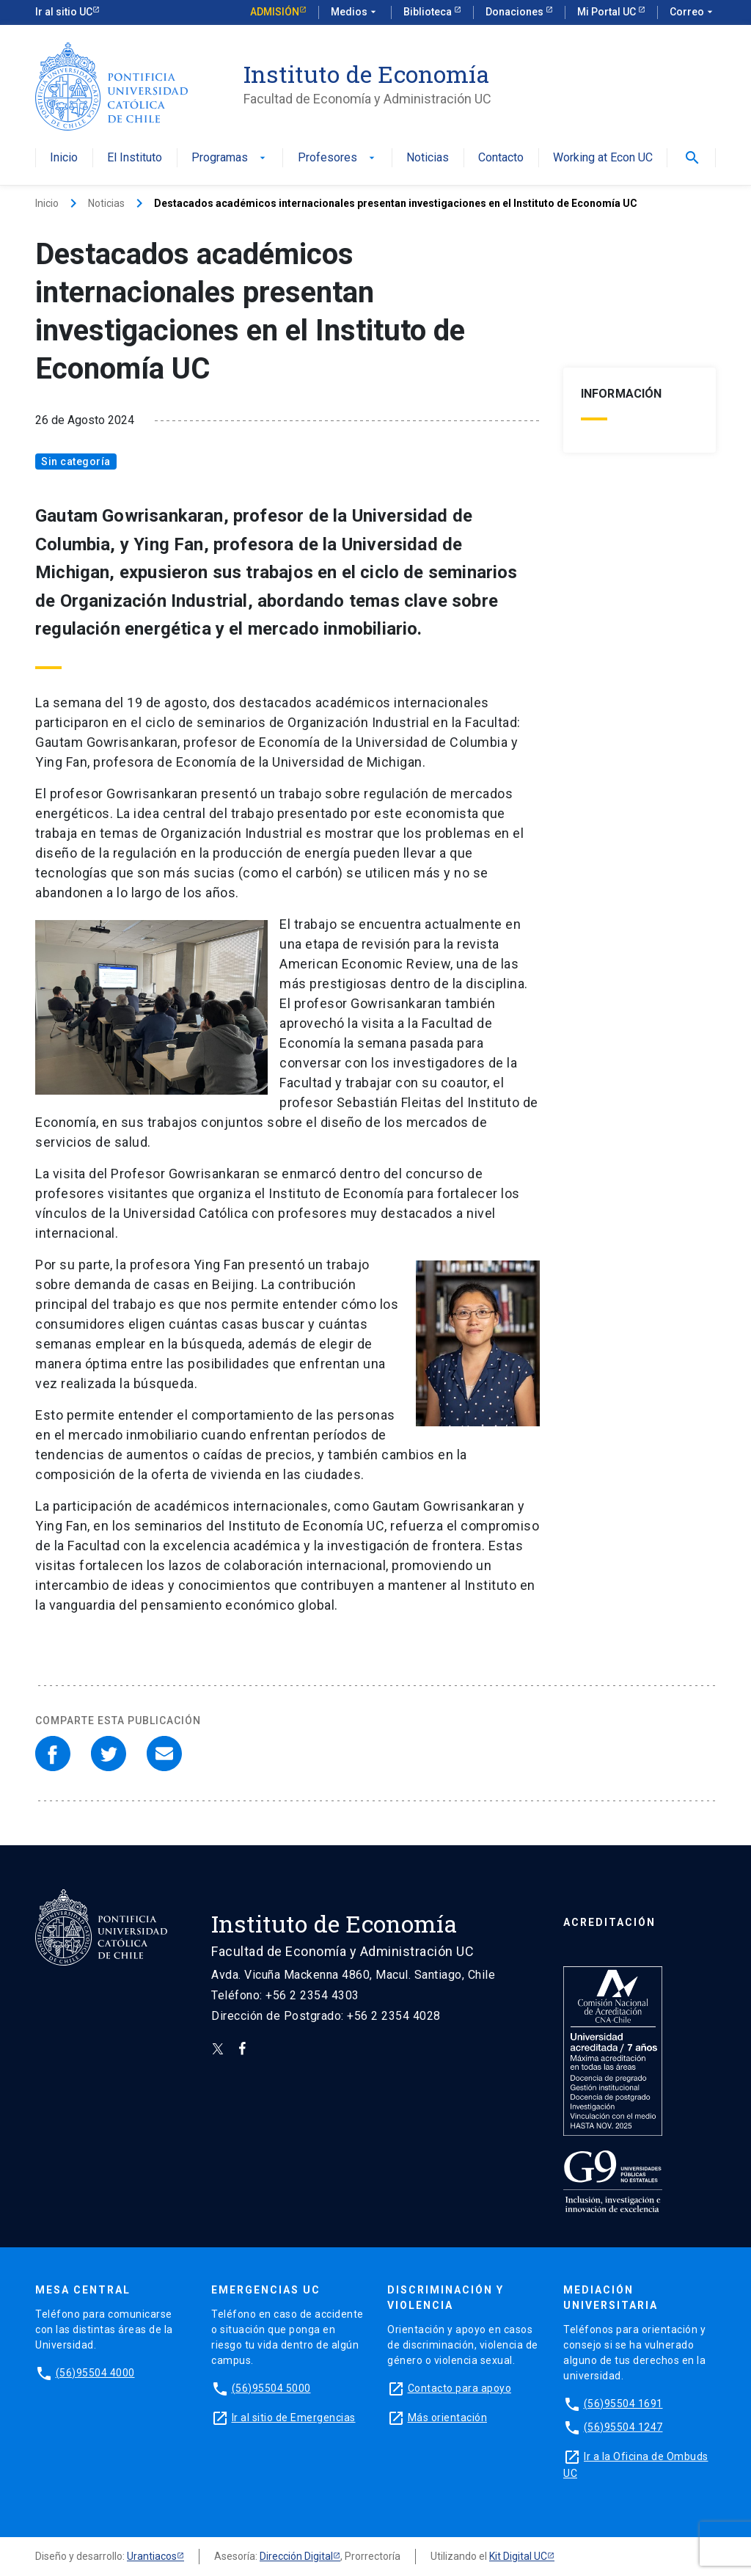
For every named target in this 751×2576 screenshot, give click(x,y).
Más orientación (448, 2417)
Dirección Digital (296, 2556)
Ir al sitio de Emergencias (294, 2417)
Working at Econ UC (603, 158)
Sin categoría (76, 461)
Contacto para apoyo (460, 2388)
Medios (355, 12)
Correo (693, 12)
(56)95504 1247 (623, 2427)
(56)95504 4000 (95, 2373)
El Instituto (134, 158)
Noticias (427, 158)
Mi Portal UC (607, 12)
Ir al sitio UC (63, 12)
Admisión (274, 12)
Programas (229, 158)
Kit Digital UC (518, 2556)
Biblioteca (428, 12)
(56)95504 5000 (271, 2388)
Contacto (501, 158)
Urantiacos (152, 2556)
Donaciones (516, 12)
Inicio (64, 158)
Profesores (338, 158)
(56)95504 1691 (623, 2403)
